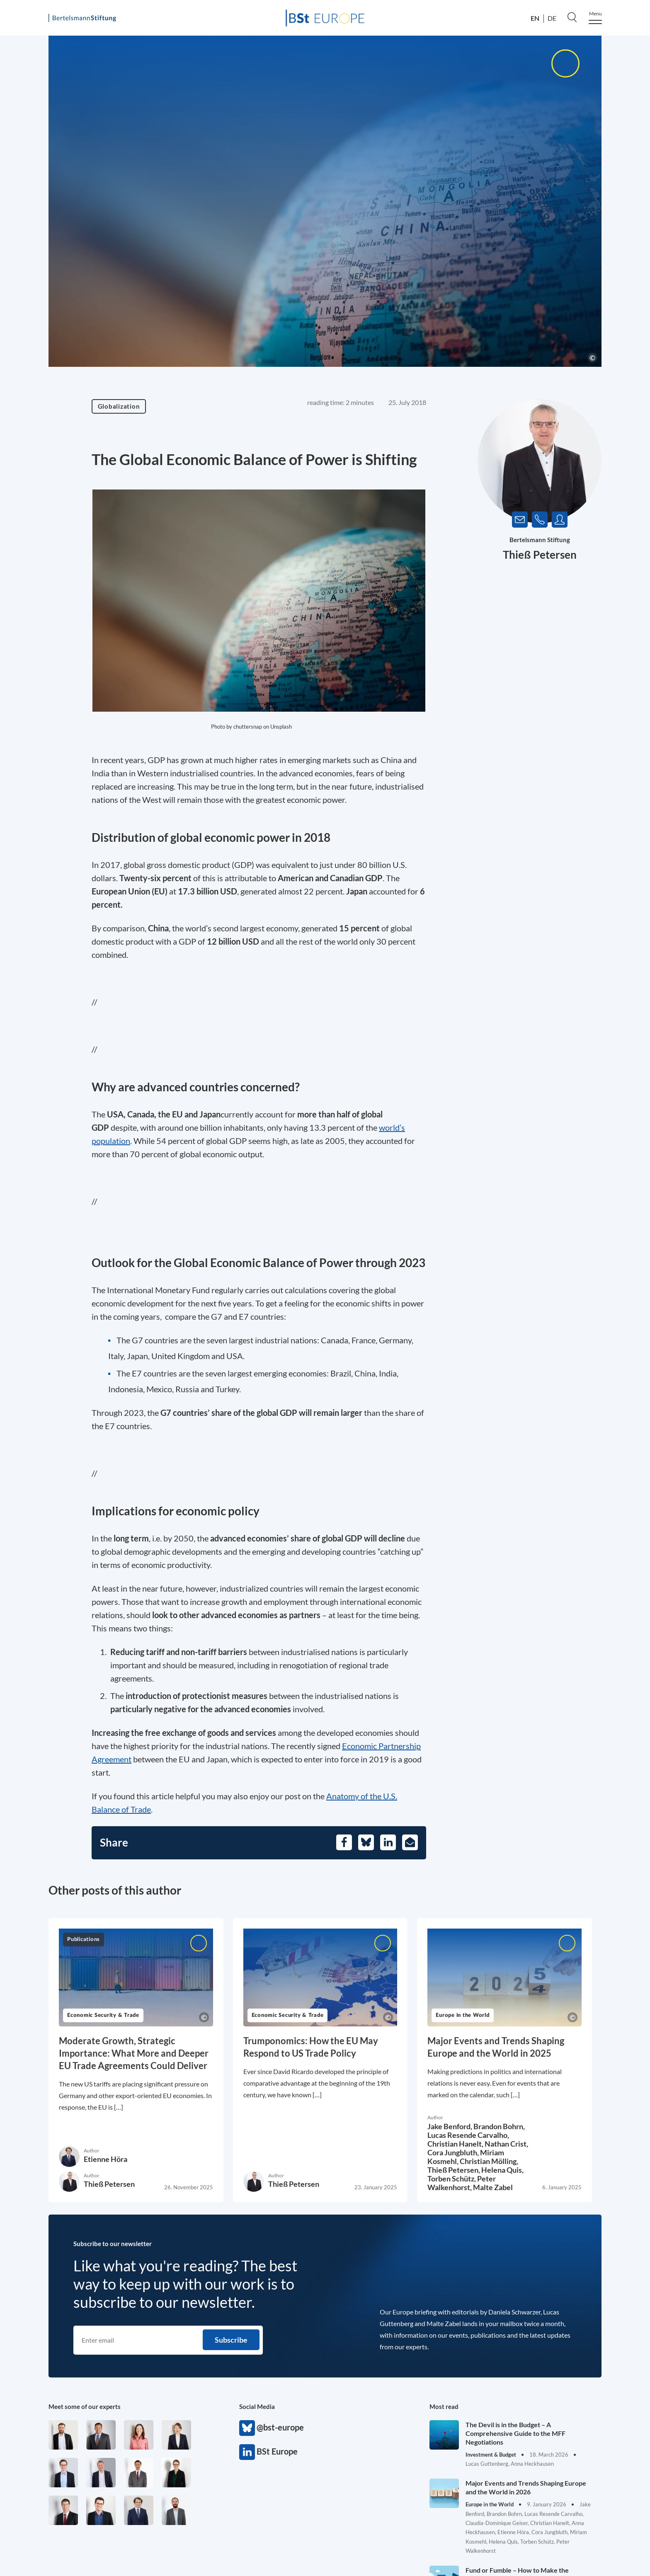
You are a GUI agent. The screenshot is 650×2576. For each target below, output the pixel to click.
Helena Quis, (502, 2169)
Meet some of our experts (85, 2406)
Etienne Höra (105, 2159)
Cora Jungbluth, (453, 2152)
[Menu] (595, 17)
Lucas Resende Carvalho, (468, 2135)
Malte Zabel (493, 2187)
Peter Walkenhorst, (461, 2183)
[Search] (572, 17)
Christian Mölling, (489, 2161)
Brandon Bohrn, (499, 2126)
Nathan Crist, (506, 2143)
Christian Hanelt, (456, 2143)
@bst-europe (247, 2428)
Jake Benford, (450, 2126)
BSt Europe (247, 2452)
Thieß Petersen (540, 554)
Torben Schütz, (452, 2178)
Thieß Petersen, (454, 2169)
